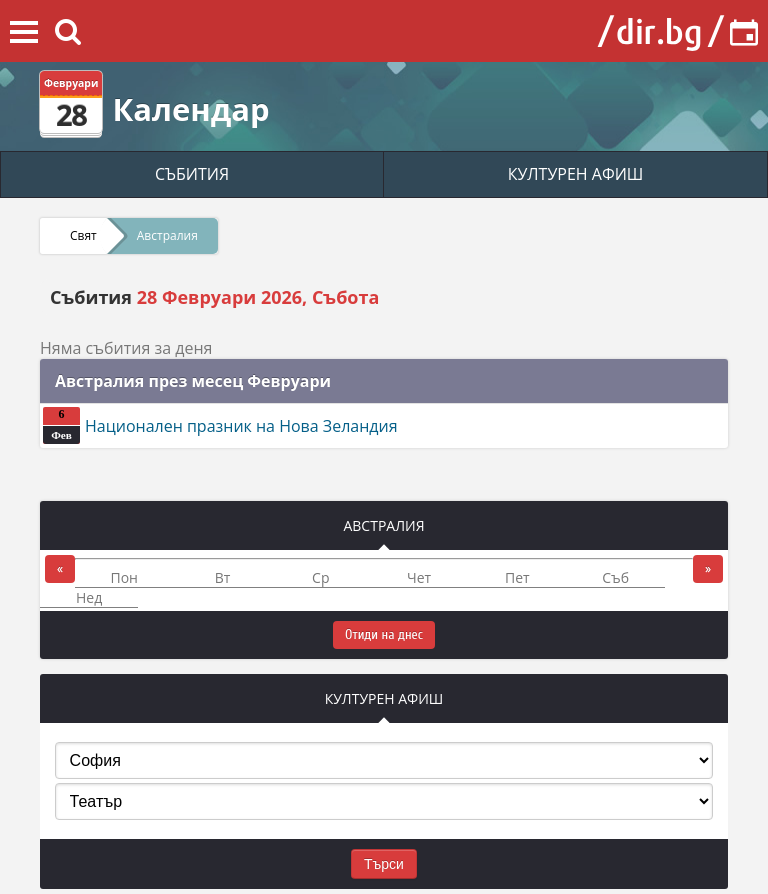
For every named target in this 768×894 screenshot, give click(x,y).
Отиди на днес (384, 634)
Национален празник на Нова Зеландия (220, 425)
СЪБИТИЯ (192, 174)
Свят (83, 235)
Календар (190, 109)
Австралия (167, 235)
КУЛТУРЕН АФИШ (576, 174)
